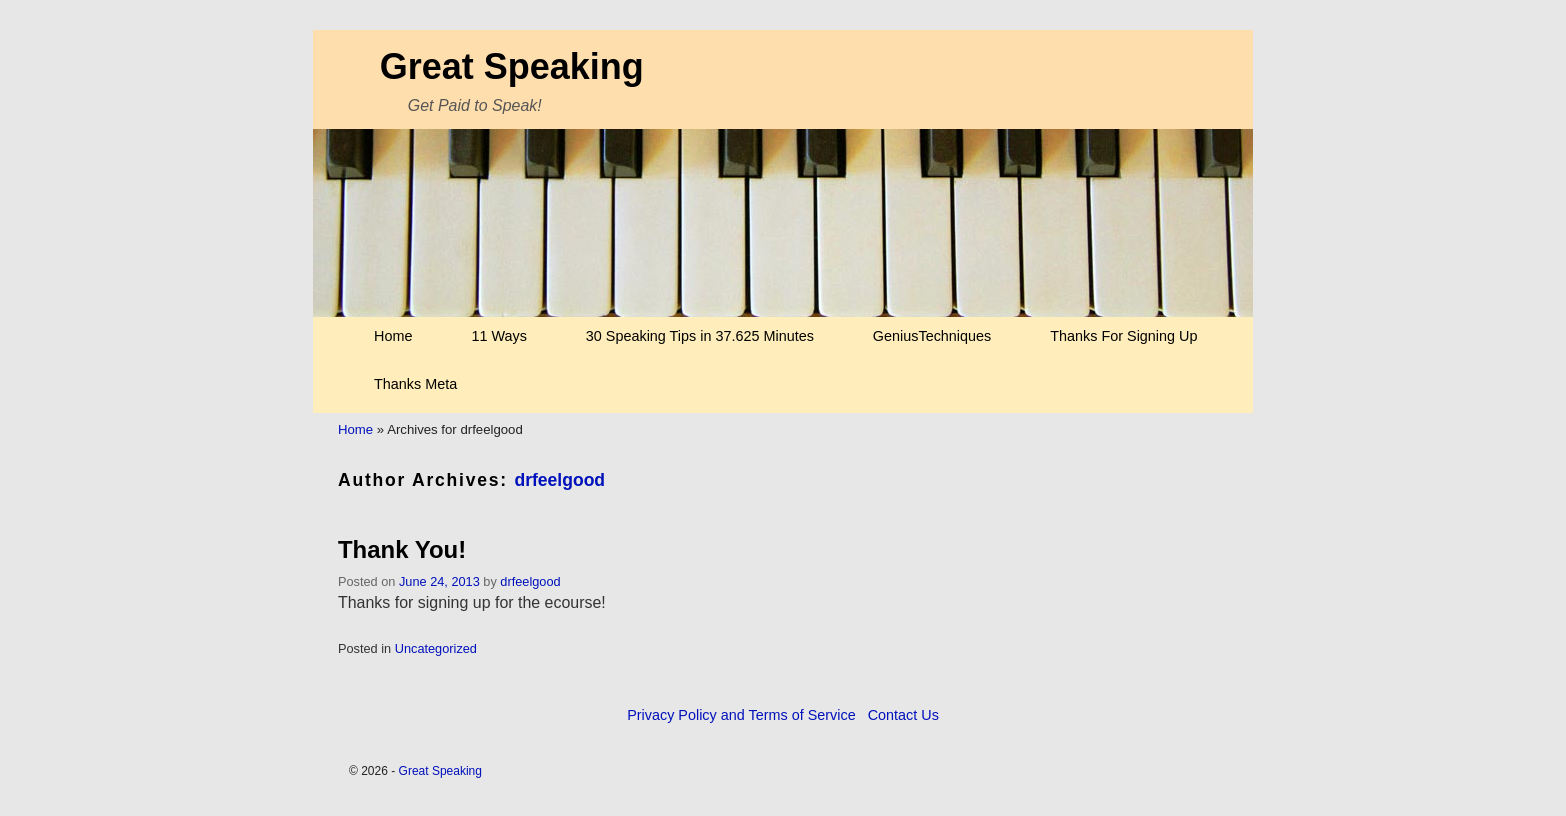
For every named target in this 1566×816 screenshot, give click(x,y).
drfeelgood (559, 480)
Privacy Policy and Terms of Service (741, 715)
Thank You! (402, 549)
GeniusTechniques (932, 336)
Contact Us (903, 715)
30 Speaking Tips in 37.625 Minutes (700, 336)
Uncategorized (436, 648)
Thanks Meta (415, 384)
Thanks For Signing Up (1123, 336)
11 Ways (498, 336)
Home (393, 336)
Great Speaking (512, 66)
